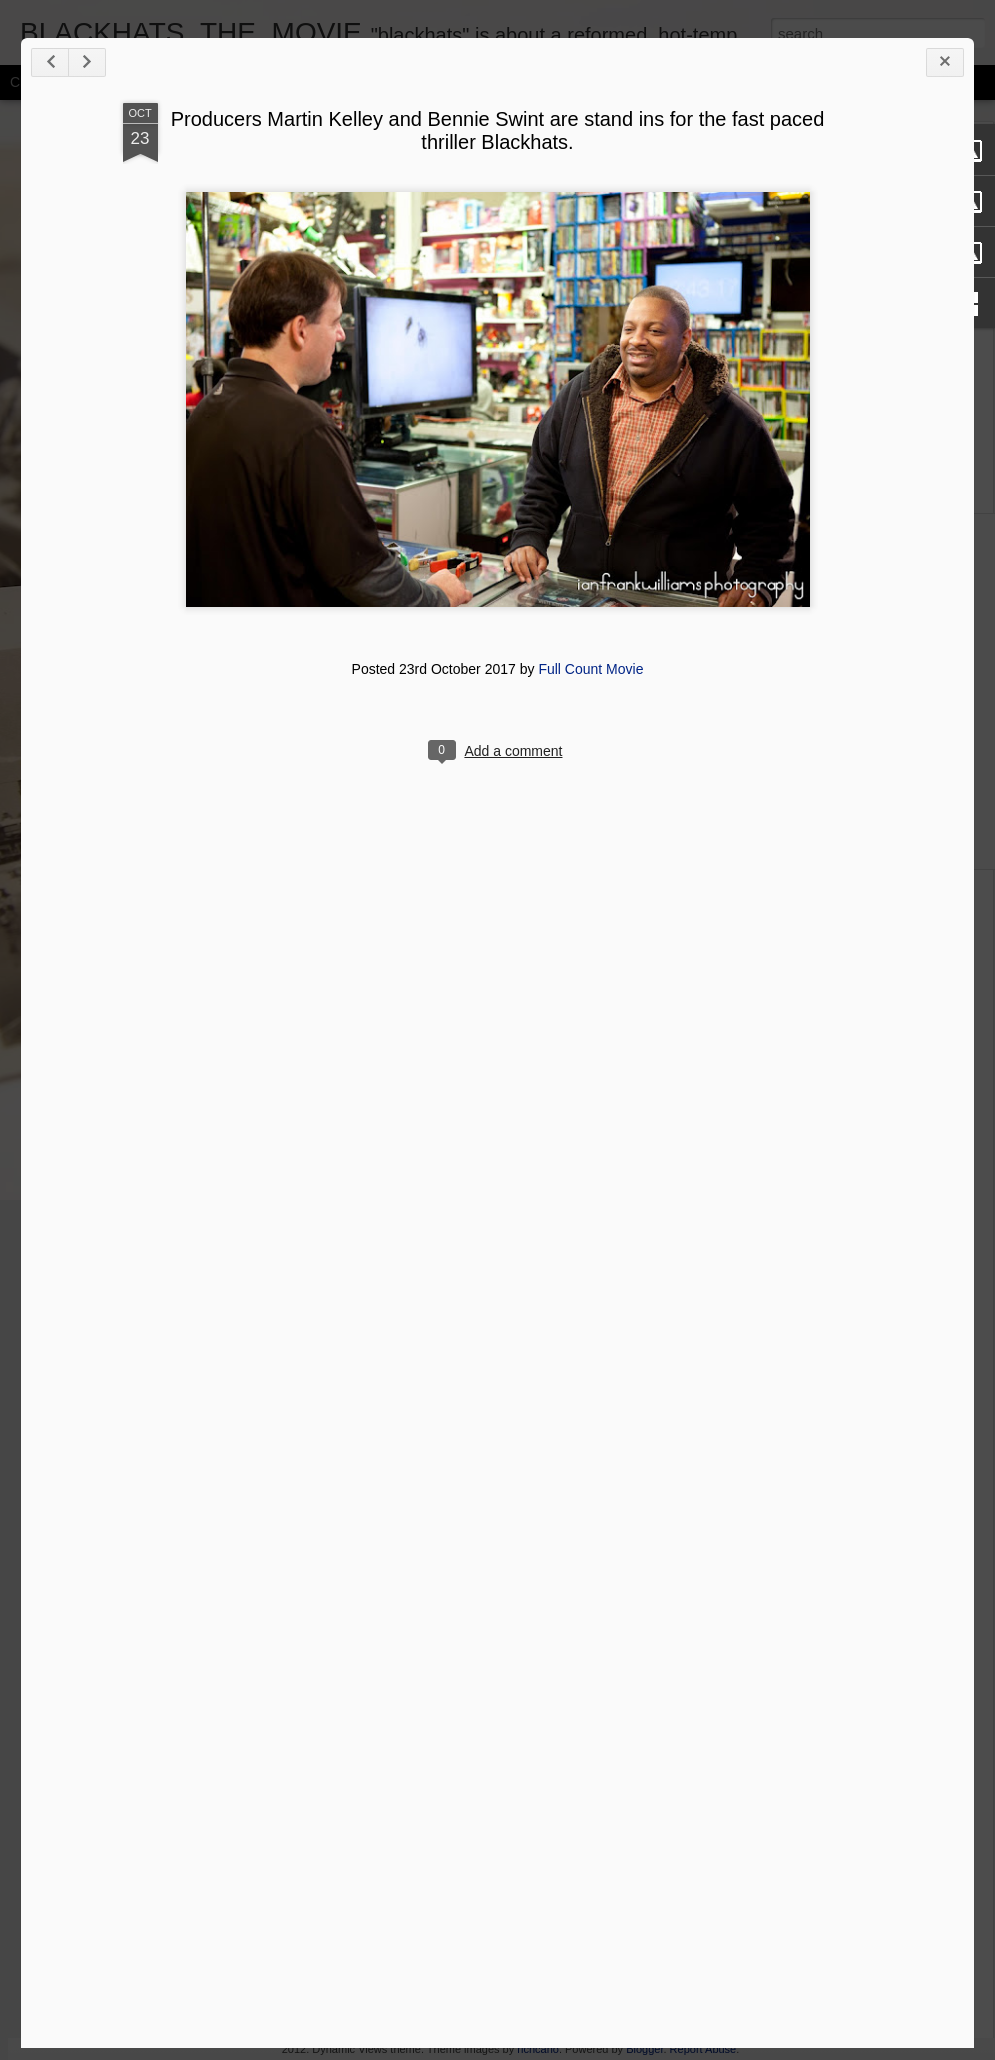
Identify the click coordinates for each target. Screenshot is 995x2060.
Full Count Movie (590, 669)
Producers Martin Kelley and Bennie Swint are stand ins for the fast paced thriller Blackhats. (498, 130)
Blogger (644, 2049)
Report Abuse (703, 2049)
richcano (538, 2049)
